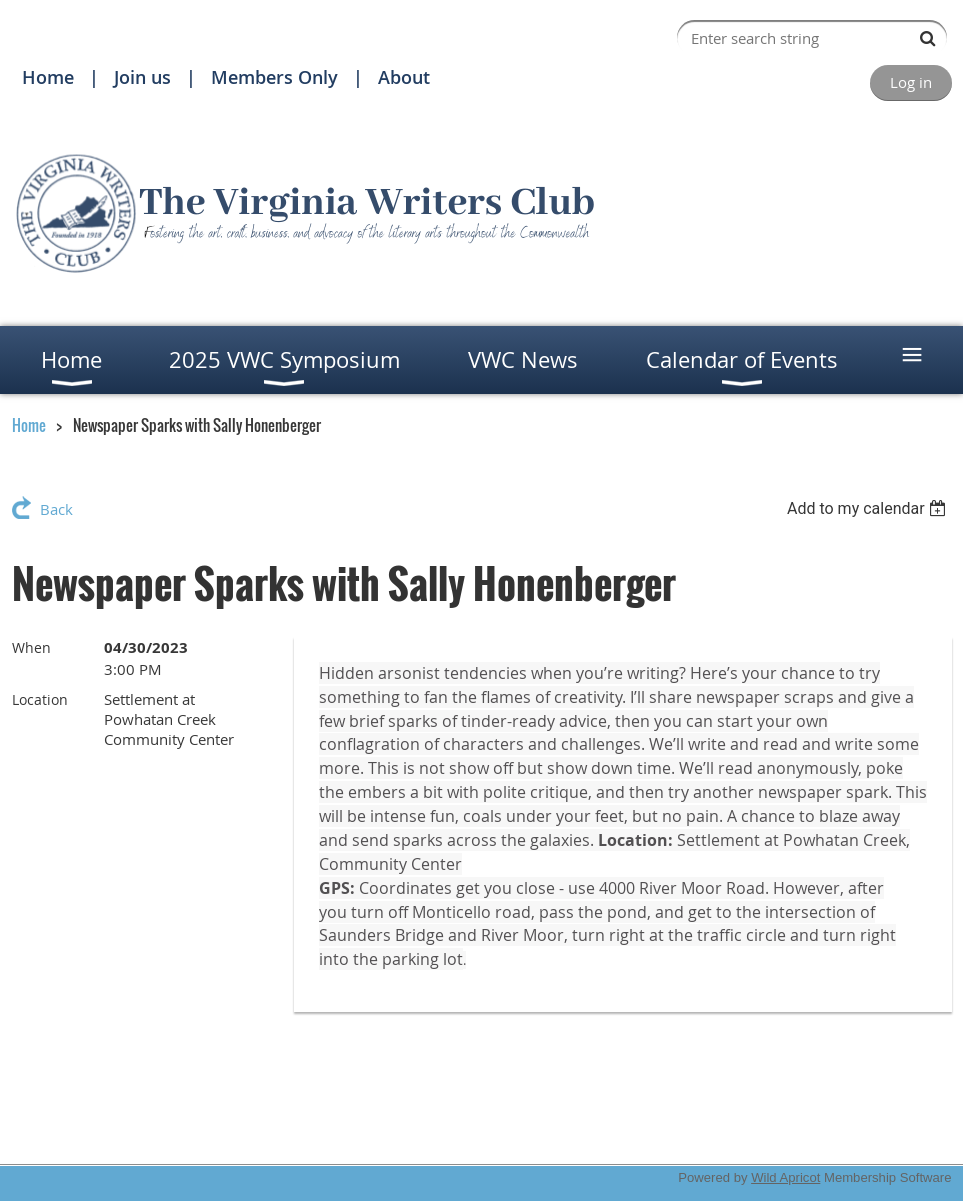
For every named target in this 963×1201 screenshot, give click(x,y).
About (404, 77)
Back (56, 509)
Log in (911, 82)
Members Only (274, 77)
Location (40, 699)
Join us (142, 77)
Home (48, 77)
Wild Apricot (785, 1177)
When (31, 647)
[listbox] (869, 508)
